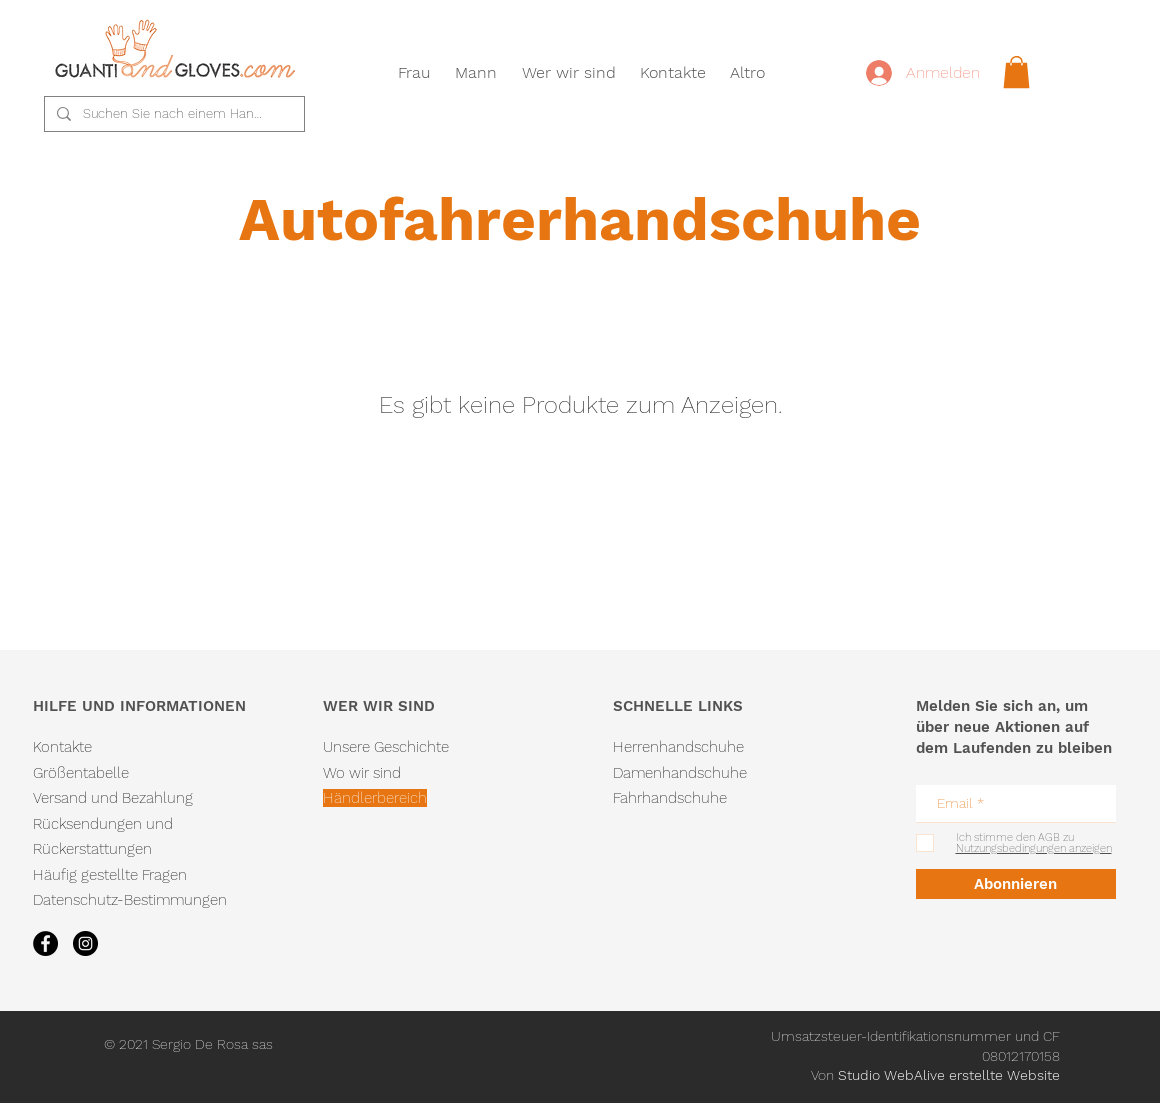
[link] (1016, 72)
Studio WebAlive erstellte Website (949, 1075)
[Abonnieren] (1016, 884)
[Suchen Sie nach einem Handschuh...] (172, 114)
